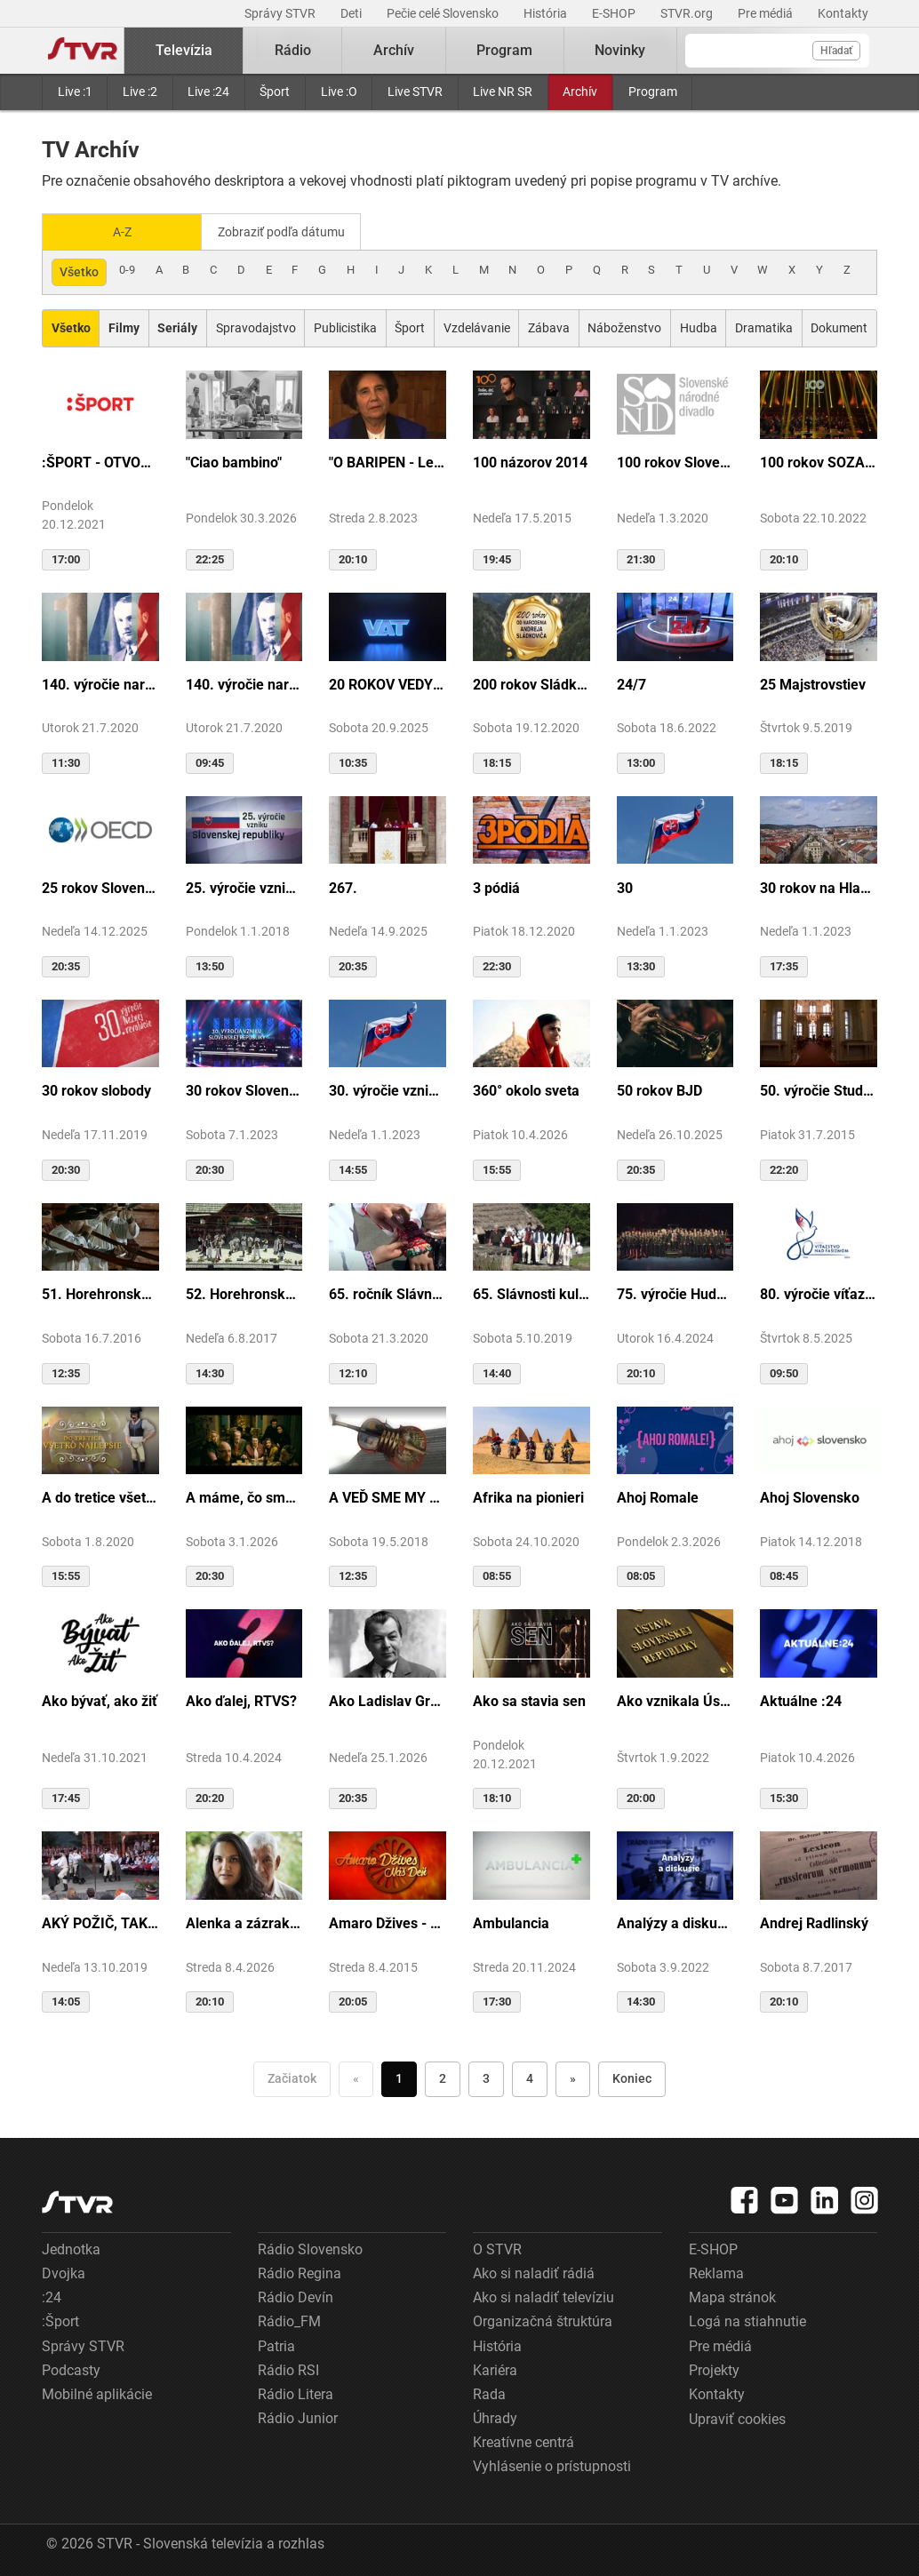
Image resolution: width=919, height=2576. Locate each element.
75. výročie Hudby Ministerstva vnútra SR (675, 1292)
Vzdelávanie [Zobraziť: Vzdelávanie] (477, 326)
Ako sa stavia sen (529, 1699)
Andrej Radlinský (814, 1921)
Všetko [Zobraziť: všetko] (79, 270)
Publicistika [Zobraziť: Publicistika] (345, 326)
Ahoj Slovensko (809, 1495)
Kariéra (495, 2368)
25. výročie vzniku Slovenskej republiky (244, 886)
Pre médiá (766, 13)
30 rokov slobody (96, 1089)
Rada (489, 2392)
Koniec (631, 2077)
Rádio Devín (295, 2295)
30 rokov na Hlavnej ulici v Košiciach (818, 886)
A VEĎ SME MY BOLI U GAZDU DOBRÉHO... (387, 1495)
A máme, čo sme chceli (244, 1495)
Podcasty (71, 2368)
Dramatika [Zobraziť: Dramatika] (764, 326)
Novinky (620, 50)
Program (652, 91)
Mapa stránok (732, 2295)
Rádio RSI (288, 2368)
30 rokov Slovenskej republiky (244, 1089)
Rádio (293, 50)
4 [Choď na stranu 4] (529, 2077)
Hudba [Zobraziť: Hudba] (698, 326)
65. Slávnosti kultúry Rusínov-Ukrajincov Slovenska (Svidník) (531, 1292)
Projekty (714, 2368)
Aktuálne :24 (801, 1699)
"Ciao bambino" (234, 460)
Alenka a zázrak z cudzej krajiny (244, 1921)
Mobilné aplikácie (97, 2392)
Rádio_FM (289, 2319)
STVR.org (687, 13)
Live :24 (208, 91)
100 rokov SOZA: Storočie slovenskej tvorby (818, 460)
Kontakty (843, 13)
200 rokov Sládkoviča (531, 682)
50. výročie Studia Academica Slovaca (818, 1089)
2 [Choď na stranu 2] (442, 2077)
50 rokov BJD (659, 1089)
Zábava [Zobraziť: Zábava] (549, 326)
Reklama (716, 2271)
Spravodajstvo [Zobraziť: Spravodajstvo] (256, 326)
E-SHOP (615, 13)
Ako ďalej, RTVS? (241, 1699)
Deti (352, 13)
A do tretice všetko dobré (100, 1495)
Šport (275, 91)
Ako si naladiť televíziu (543, 2295)
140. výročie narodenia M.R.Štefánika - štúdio (244, 682)
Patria (276, 2344)
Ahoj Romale (658, 1495)
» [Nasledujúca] (573, 2077)
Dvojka (63, 2271)
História (546, 13)
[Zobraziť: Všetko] (71, 326)
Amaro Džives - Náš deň (387, 1921)
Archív (580, 91)
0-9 (127, 268)
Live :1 (75, 91)
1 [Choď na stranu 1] (399, 2077)
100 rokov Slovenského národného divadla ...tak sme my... (675, 460)
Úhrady (495, 2416)
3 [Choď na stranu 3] (486, 2077)
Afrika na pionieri (528, 1495)
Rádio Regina (299, 2271)
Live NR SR (502, 91)
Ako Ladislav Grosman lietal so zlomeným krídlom (387, 1699)
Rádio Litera (295, 2392)
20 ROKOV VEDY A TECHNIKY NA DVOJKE (387, 682)
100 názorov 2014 (530, 460)
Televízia (184, 50)
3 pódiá (496, 886)
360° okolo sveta (526, 1089)
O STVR (497, 2247)
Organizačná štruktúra (542, 2319)
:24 (51, 2295)
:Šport (60, 2319)
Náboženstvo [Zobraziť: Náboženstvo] (624, 326)
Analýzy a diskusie (675, 1921)
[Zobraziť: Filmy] (123, 326)
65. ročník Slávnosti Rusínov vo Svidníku (387, 1292)
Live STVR (415, 91)
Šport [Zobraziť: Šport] (410, 326)
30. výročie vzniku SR (387, 1089)
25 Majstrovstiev (813, 682)
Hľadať (836, 50)
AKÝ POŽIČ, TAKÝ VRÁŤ (100, 1921)
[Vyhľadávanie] (777, 51)
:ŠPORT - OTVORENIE (100, 460)
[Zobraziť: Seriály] (177, 326)
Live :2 (140, 91)
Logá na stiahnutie (747, 2319)
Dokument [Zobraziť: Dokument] (839, 326)
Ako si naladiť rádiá (534, 2271)
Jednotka (71, 2247)
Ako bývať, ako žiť (99, 1699)
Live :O (339, 91)
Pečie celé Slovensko (444, 13)
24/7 (631, 682)
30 (625, 886)
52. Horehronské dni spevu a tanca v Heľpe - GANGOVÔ (244, 1292)
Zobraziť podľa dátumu (288, 231)
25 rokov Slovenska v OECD (100, 886)
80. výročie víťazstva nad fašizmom (818, 1292)
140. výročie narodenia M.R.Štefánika (100, 682)
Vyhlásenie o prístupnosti (552, 2464)
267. (343, 886)
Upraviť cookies (737, 2417)
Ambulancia (511, 1921)
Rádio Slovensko (310, 2247)
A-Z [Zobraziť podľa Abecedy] (122, 231)
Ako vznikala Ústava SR (675, 1699)
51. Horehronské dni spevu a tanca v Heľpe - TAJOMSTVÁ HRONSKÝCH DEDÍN (100, 1292)
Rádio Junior (298, 2416)
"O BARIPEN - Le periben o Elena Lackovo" (387, 460)
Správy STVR (281, 13)
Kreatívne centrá (523, 2440)
